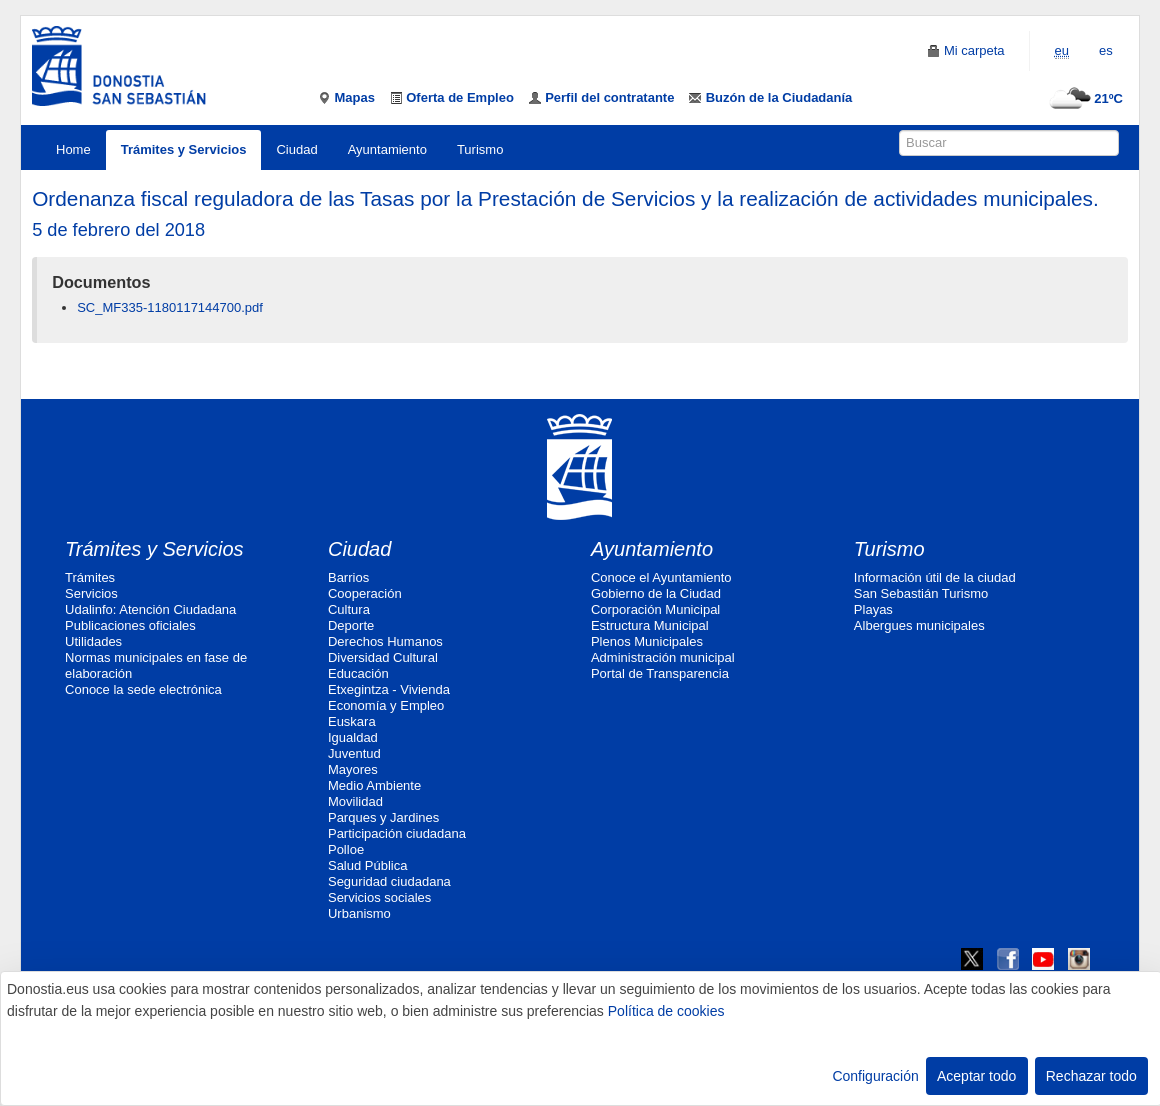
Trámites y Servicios (184, 149)
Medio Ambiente (374, 785)
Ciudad (296, 149)
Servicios (91, 593)
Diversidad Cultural (383, 657)
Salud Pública (368, 865)
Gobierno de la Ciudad (656, 593)
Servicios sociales (379, 897)
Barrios (348, 577)
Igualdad (353, 737)
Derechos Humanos (385, 641)
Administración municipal (663, 657)
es (1106, 50)
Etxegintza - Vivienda (389, 689)
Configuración (875, 1076)
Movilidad (355, 801)
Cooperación (365, 593)
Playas (873, 609)
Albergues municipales (919, 625)
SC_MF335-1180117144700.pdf (170, 307)
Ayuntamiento (387, 149)
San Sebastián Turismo (921, 593)
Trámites (90, 577)
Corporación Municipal (655, 609)
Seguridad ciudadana (389, 881)
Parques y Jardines (383, 817)
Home (73, 149)
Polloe (346, 849)
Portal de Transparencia (660, 673)
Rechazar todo (1091, 1076)
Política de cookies (666, 1011)
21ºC (1083, 98)
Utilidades (93, 641)
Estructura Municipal (650, 625)
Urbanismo (359, 913)
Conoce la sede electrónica (143, 689)
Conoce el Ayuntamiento (661, 577)
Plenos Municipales (647, 641)
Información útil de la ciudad (935, 577)
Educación (358, 673)
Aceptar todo (976, 1076)
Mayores (353, 769)
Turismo (480, 149)
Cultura (349, 609)
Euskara (352, 721)
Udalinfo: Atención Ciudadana (150, 609)
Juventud (354, 753)
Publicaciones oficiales (130, 625)
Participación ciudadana (397, 833)
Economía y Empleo (386, 705)
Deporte (351, 625)
